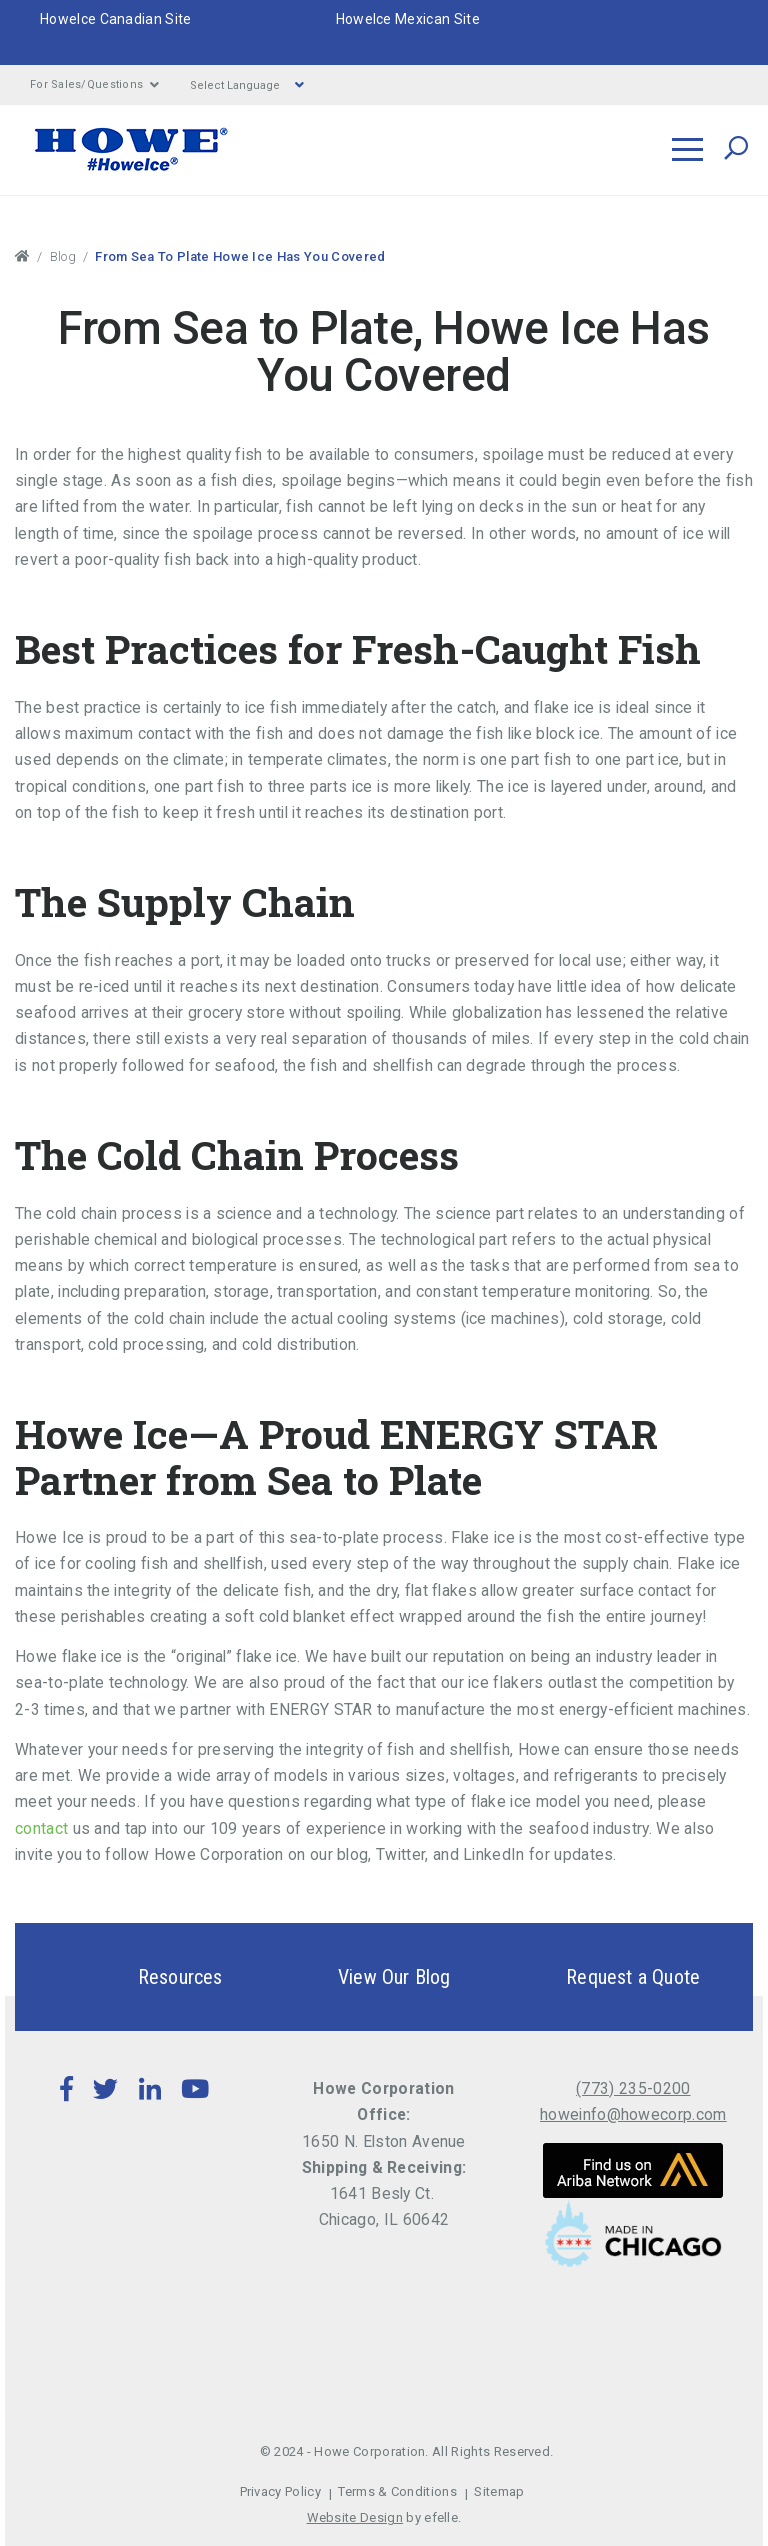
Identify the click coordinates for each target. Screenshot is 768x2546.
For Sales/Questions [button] (95, 85)
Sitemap (499, 2491)
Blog (63, 256)
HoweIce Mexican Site (408, 19)
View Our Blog (359, 1977)
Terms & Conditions (397, 2491)
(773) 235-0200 (633, 2088)
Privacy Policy (280, 2491)
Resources (145, 1977)
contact (41, 1828)
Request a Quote (598, 1977)
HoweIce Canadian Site (116, 19)
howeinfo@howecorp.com (633, 2114)
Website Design (355, 2517)
